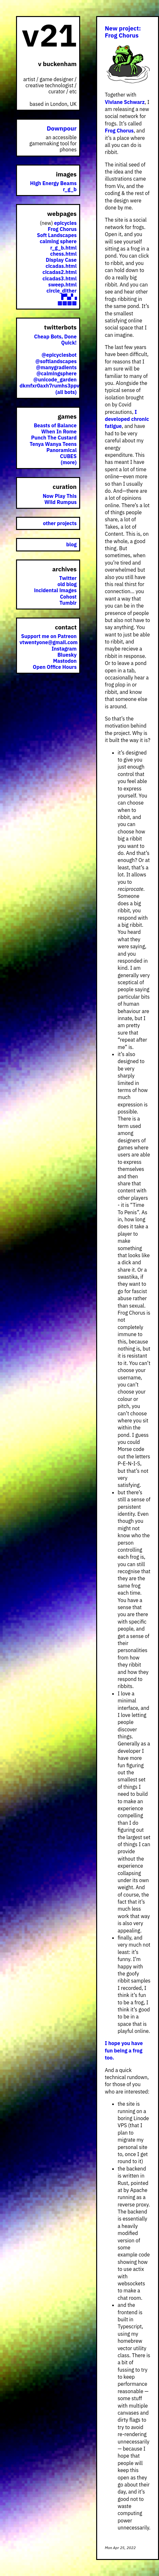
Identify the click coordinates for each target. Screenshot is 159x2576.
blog (71, 544)
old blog (67, 584)
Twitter (68, 578)
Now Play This (60, 496)
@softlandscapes (56, 361)
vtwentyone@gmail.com (49, 642)
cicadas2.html (60, 272)
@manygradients (56, 367)
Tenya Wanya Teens (53, 444)
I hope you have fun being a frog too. (124, 2050)
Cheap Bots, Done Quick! (55, 339)
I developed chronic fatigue (127, 419)
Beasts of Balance (55, 425)
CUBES (68, 456)
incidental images (55, 590)
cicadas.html (61, 266)
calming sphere (58, 241)
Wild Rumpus (61, 502)
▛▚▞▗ (69, 297)
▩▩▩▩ (67, 303)
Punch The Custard (54, 437)
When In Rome (59, 431)
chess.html (63, 254)
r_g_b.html (63, 247)
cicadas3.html (60, 278)
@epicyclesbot (59, 355)
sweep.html (62, 284)
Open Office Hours (55, 667)
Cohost (68, 596)
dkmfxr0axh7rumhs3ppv (50, 385)
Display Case (61, 260)
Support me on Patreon (49, 636)
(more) (69, 462)
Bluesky (67, 655)
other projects (60, 523)
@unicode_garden (55, 379)
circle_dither (61, 290)
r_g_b (70, 189)
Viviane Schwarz (125, 102)
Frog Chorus (119, 130)
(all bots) (66, 392)
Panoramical (61, 450)
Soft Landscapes (57, 235)
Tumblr (68, 603)
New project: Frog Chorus (123, 31)
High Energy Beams (53, 183)
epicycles (65, 223)
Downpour (62, 128)
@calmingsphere (56, 373)
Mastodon (65, 661)
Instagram (64, 648)
